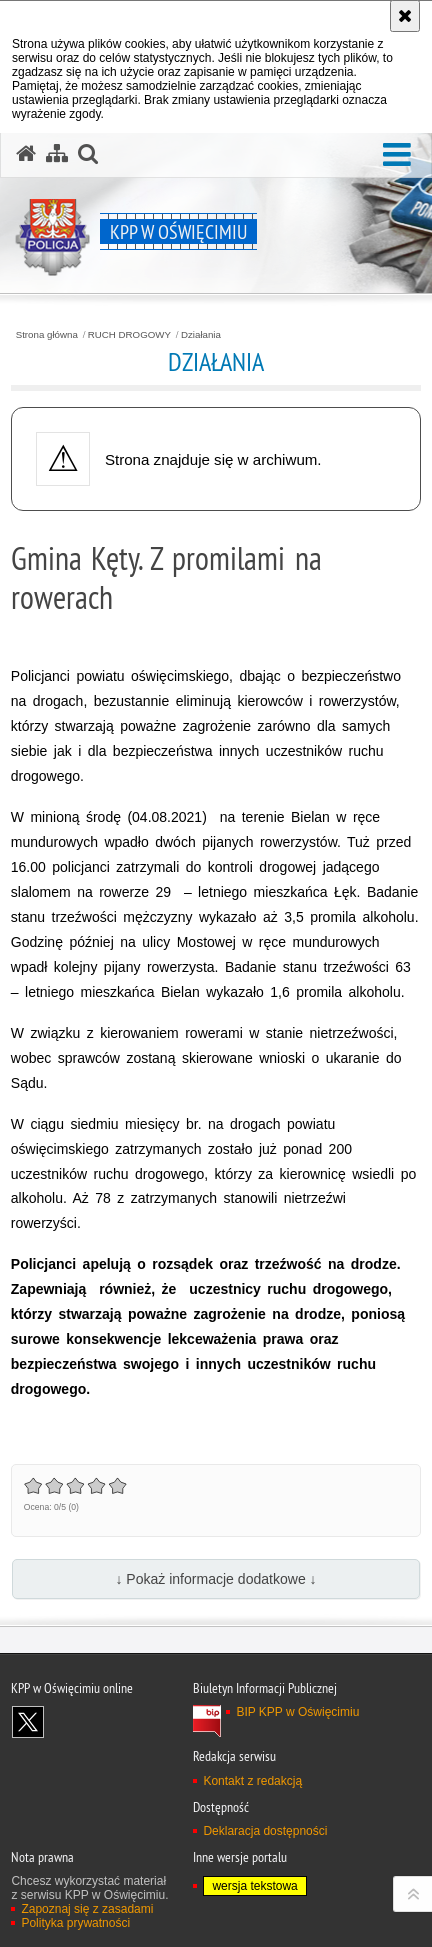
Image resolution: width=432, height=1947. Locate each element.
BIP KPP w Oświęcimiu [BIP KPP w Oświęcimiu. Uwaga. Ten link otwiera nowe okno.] (297, 1712)
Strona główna (47, 335)
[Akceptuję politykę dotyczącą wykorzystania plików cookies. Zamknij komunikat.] (405, 16)
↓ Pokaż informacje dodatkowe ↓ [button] (215, 1579)
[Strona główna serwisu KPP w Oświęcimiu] (26, 154)
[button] (397, 155)
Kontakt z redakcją (252, 1781)
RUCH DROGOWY (129, 335)
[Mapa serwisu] (57, 154)
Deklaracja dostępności (265, 1831)
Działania (201, 335)
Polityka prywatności (75, 1923)
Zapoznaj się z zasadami (87, 1909)
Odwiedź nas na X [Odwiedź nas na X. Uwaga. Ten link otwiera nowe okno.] (28, 1722)
